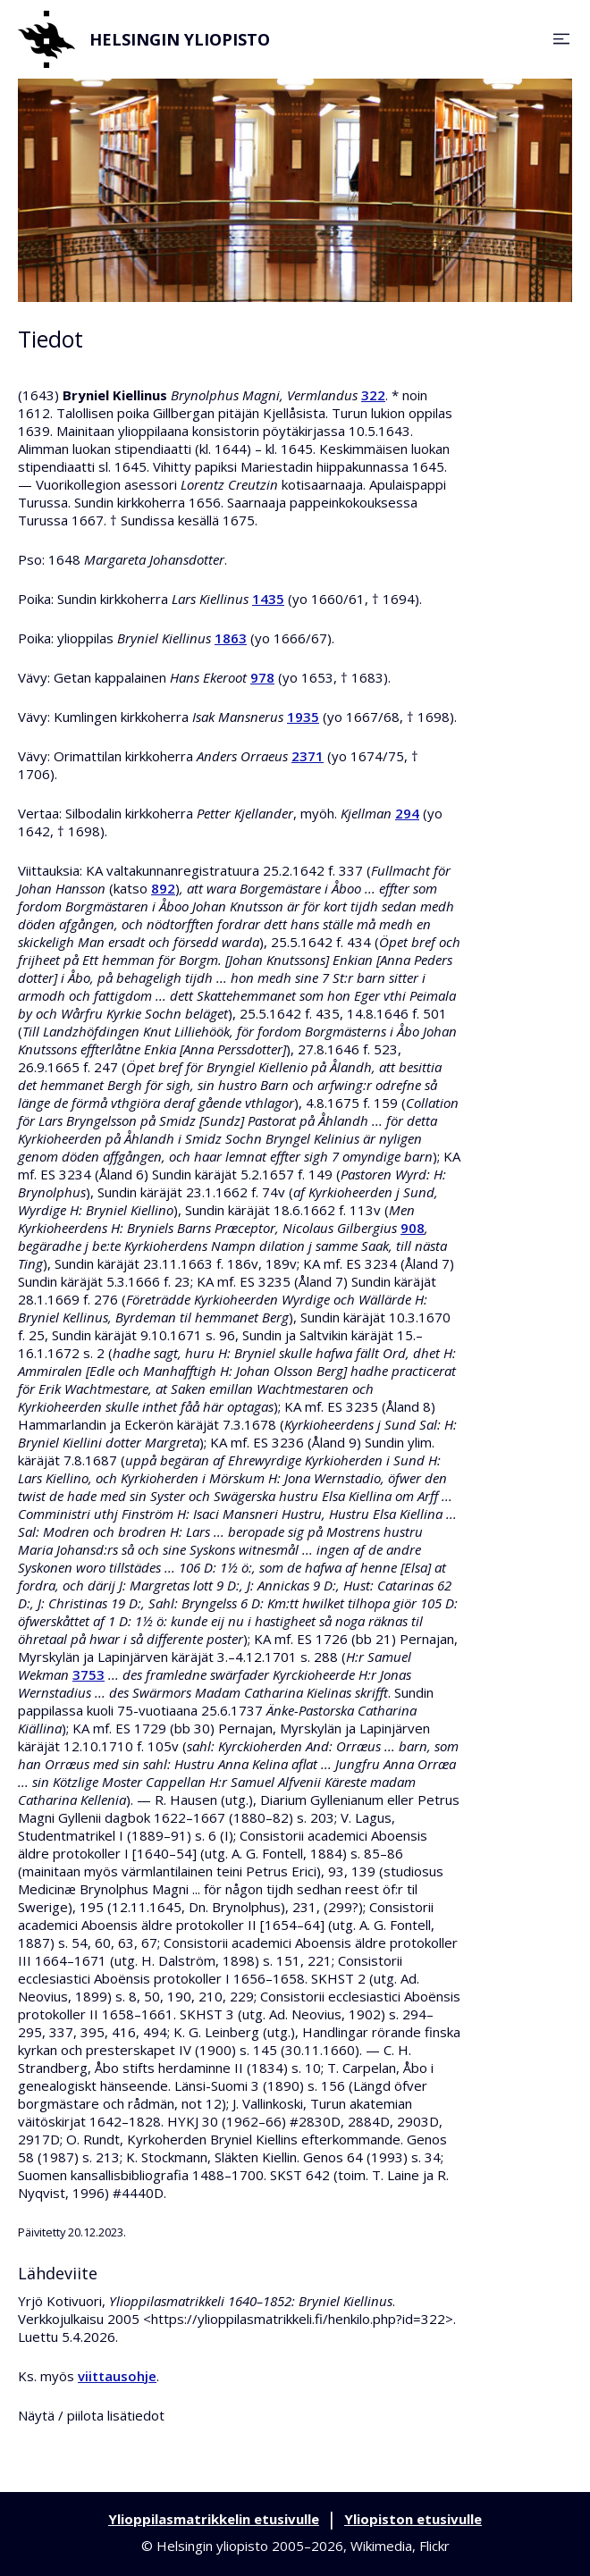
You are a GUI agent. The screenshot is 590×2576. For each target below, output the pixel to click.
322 (373, 395)
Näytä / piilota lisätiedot (91, 2415)
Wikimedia (381, 2546)
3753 (88, 1674)
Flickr (434, 2546)
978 (262, 677)
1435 (268, 599)
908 (412, 1228)
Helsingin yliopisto (144, 39)
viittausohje (117, 2376)
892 (163, 888)
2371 (307, 756)
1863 (231, 638)
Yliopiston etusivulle (413, 2519)
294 (407, 813)
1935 (303, 717)
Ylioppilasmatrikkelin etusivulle (213, 2519)
